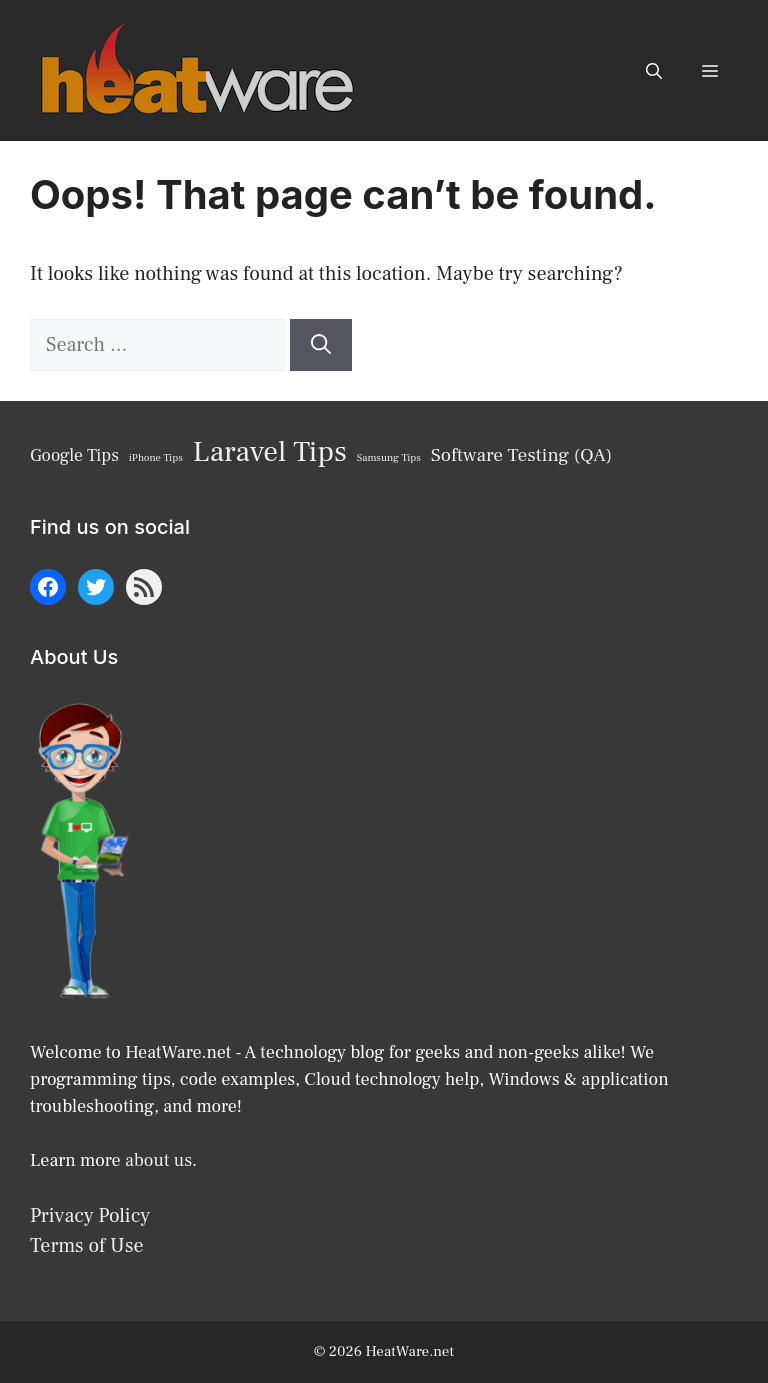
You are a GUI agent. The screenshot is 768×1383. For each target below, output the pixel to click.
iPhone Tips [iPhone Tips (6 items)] (156, 458)
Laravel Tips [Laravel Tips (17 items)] (270, 452)
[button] (654, 71)
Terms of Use (87, 1246)
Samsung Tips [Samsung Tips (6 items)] (389, 458)
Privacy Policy (90, 1216)
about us (158, 1160)
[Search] (321, 345)
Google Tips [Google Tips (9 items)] (74, 455)
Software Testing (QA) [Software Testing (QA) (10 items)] (521, 455)
